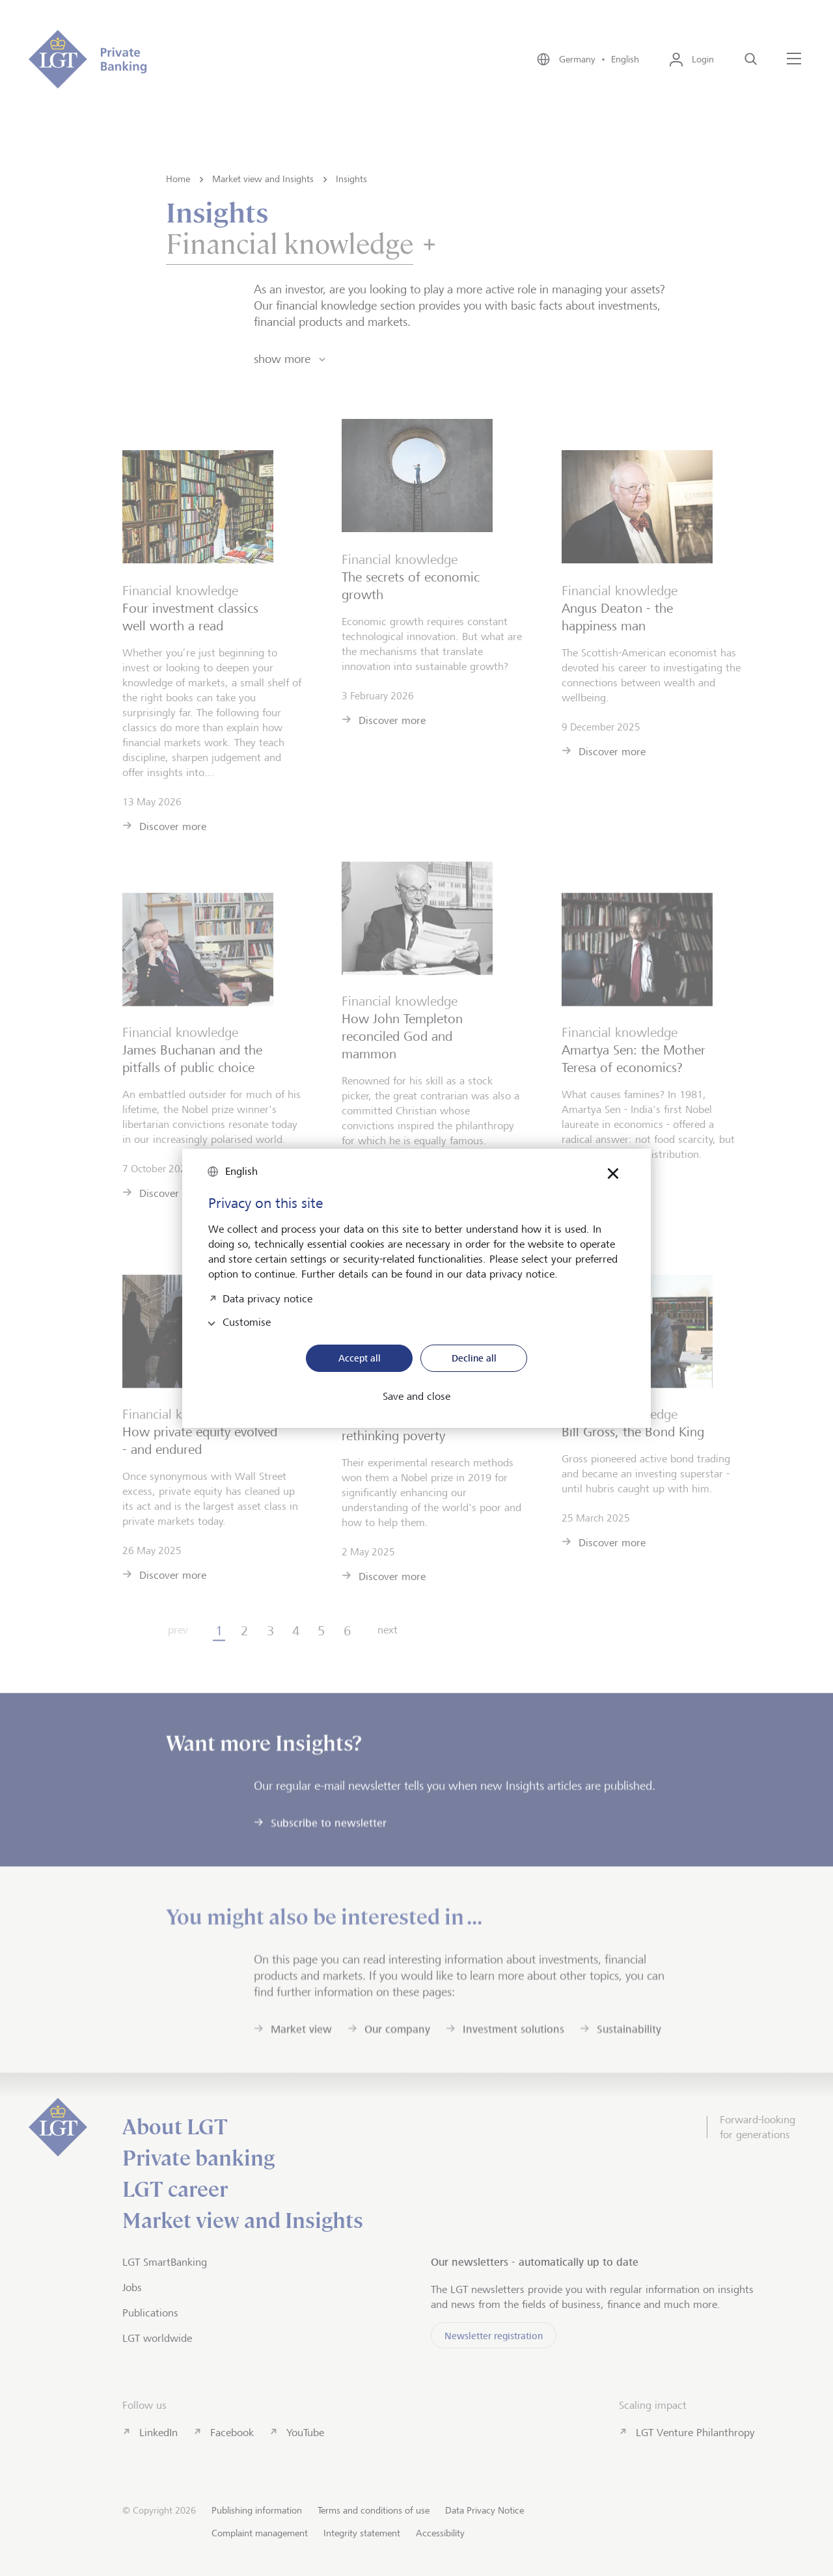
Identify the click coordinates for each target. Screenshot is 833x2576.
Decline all (474, 1358)
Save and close (416, 1396)
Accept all (359, 1358)
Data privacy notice (267, 1297)
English (241, 1171)
